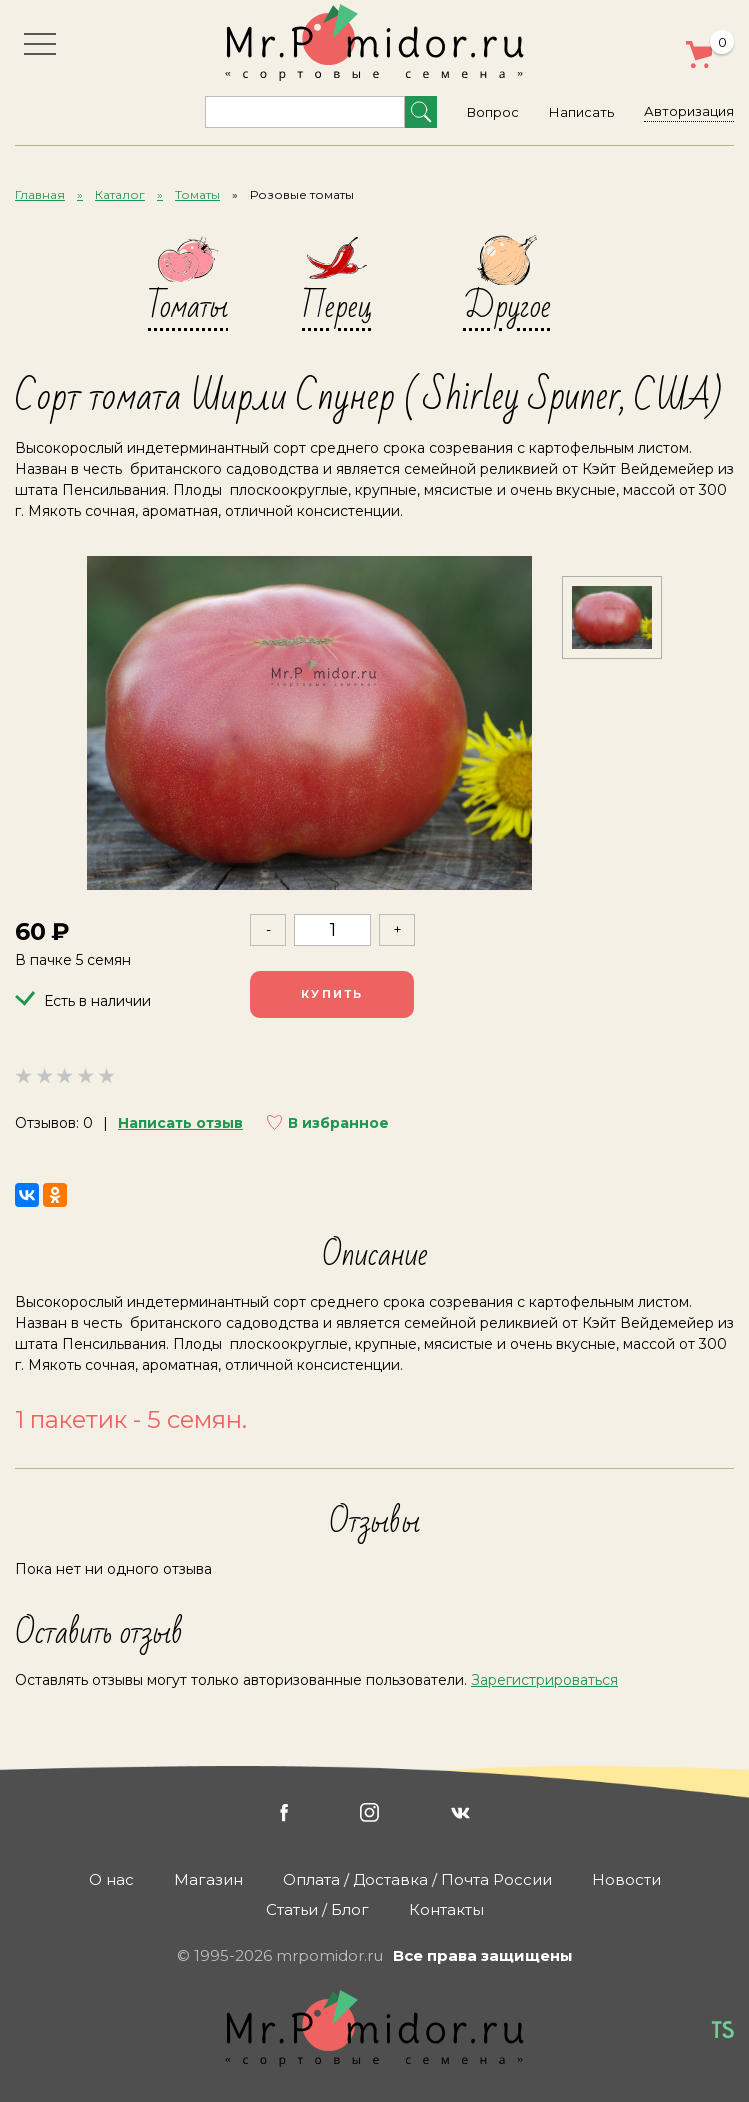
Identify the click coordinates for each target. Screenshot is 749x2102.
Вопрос (493, 112)
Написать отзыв (180, 1123)
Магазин (208, 1879)
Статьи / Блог (317, 1909)
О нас (111, 1879)
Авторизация (689, 111)
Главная (40, 194)
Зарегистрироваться (544, 1680)
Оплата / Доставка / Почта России (417, 1879)
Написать (581, 112)
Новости (626, 1879)
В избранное (338, 1123)
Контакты (446, 1909)
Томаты (197, 194)
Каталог (120, 194)
